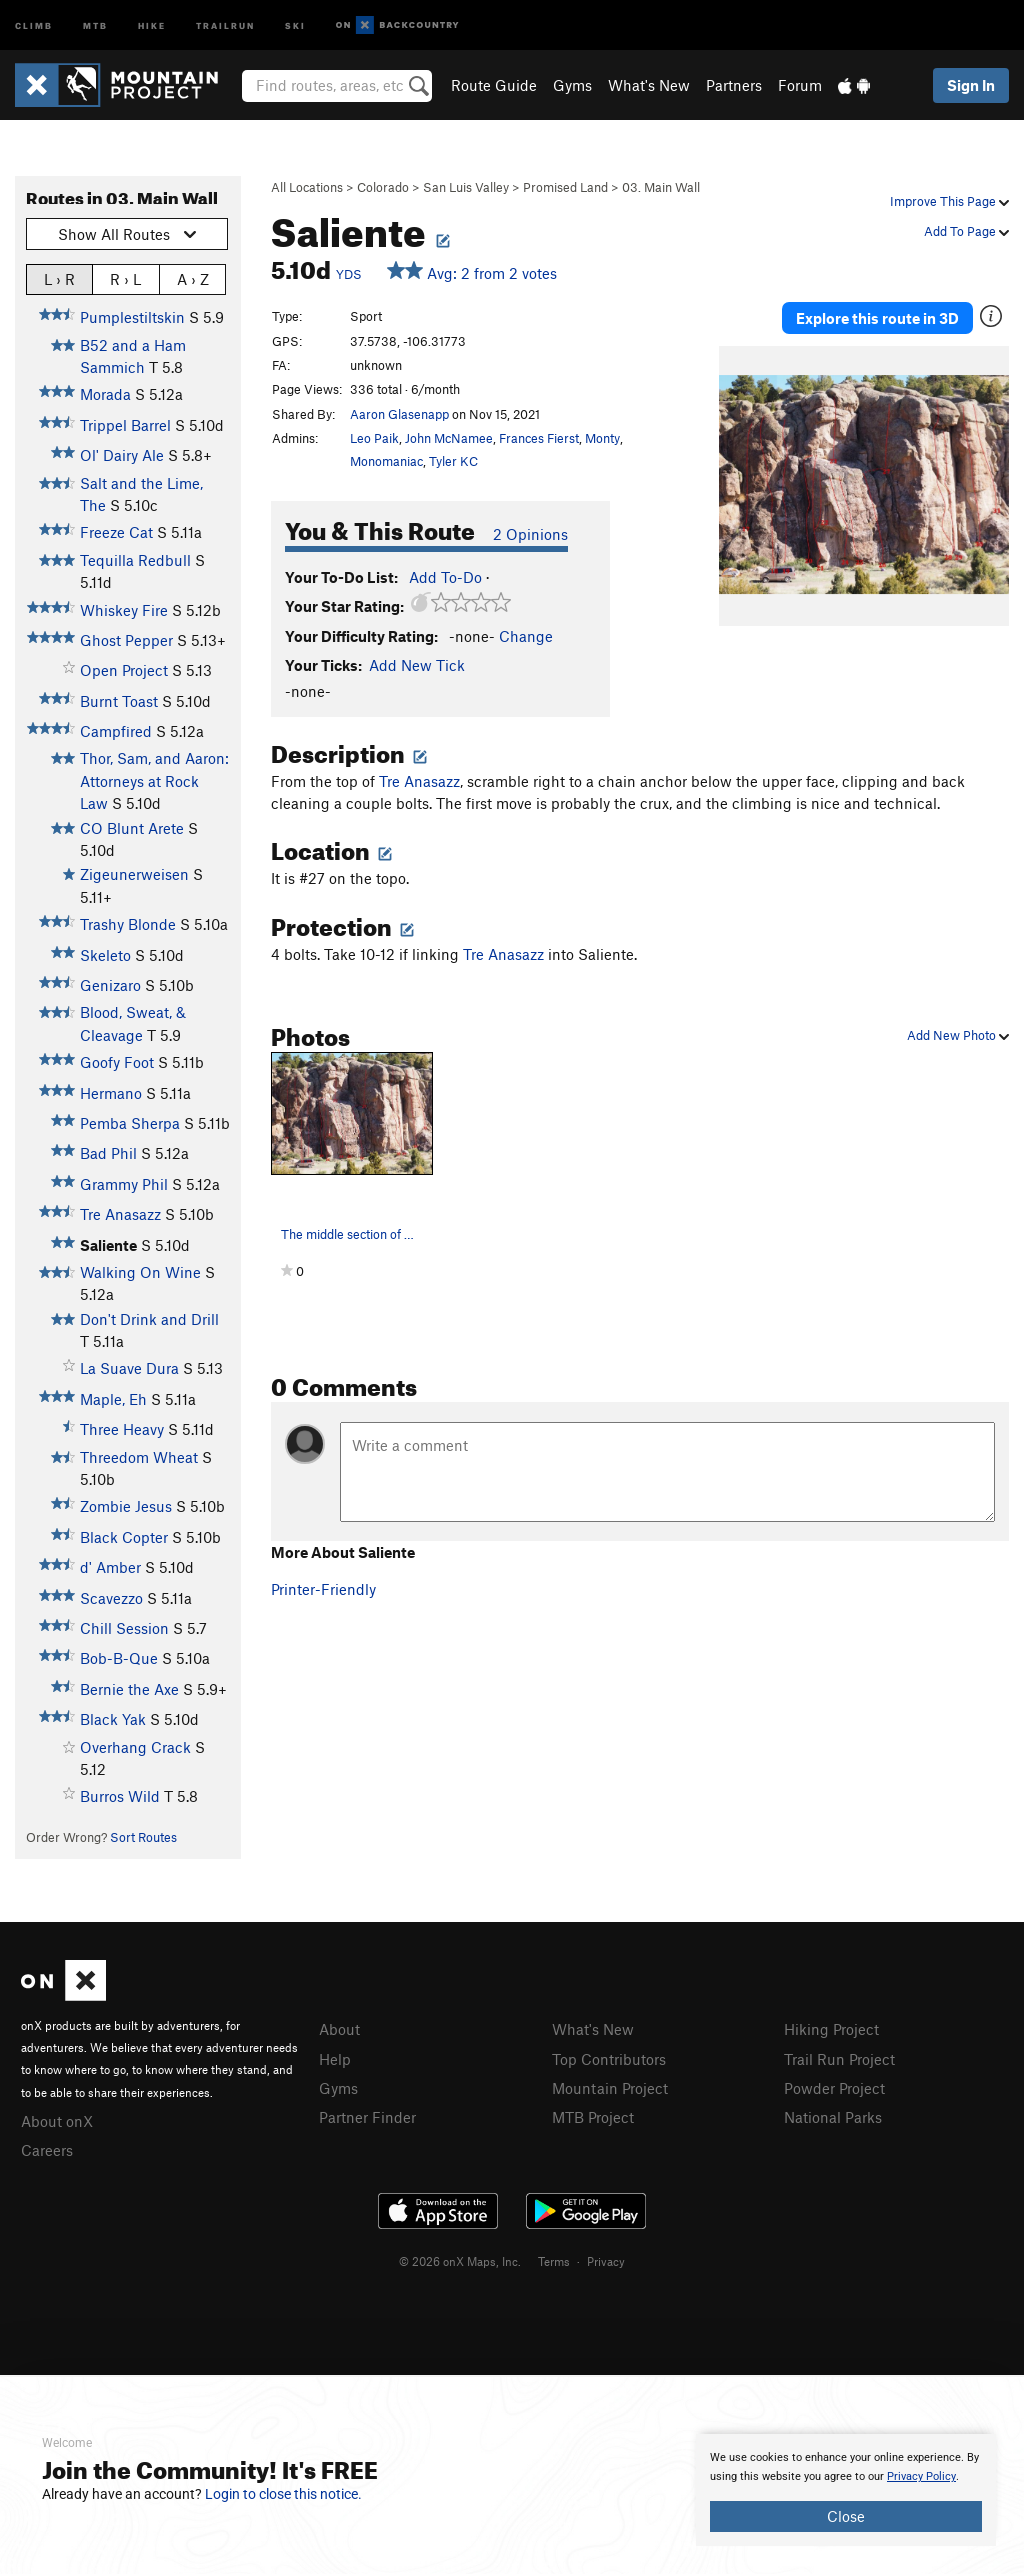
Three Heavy (122, 1429)
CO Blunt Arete (132, 828)
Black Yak (113, 1719)
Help (335, 2059)
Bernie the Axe (129, 1689)
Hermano (111, 1093)
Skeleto (105, 955)
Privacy (606, 2261)
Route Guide (494, 85)
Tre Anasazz (120, 1214)
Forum (800, 85)
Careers (47, 2150)
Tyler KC (453, 461)
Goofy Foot (117, 1062)
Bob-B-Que (119, 1658)
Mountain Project (610, 2088)
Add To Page (966, 231)
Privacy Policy (921, 2476)
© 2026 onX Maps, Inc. (460, 2261)
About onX (57, 2121)
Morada (105, 394)
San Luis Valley (466, 187)
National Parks (833, 2117)
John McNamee (449, 438)
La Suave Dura (129, 1368)
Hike (152, 24)
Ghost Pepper (126, 640)
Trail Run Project (839, 2059)
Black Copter (124, 1537)
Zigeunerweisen (134, 874)
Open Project (124, 670)
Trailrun (225, 24)
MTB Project (593, 2117)
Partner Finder (367, 2117)
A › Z (193, 278)
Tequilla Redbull (135, 560)
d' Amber (110, 1567)
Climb (34, 24)
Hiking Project (831, 2029)
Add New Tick (417, 665)
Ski (295, 24)
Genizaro (110, 985)
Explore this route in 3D (877, 318)
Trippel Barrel (125, 425)
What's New (649, 85)
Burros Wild (120, 1796)
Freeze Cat (116, 532)
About (339, 2029)
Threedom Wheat (139, 1457)
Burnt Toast (119, 701)
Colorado (383, 187)
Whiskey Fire (124, 610)
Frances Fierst (539, 438)
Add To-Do (445, 577)
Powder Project (834, 2088)
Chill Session (124, 1628)
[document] (846, 2490)
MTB (95, 24)
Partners (734, 85)
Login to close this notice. (283, 2494)
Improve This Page (949, 201)
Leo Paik (374, 438)
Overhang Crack (135, 1747)
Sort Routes (143, 1837)
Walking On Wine (140, 1272)
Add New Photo (958, 1035)
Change (526, 636)
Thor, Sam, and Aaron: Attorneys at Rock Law (154, 780)
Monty (602, 438)
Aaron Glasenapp (399, 414)
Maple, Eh (113, 1399)
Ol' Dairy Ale (122, 455)
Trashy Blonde (128, 924)
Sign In (971, 85)
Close (846, 2516)
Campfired (116, 731)
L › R (59, 278)
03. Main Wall (661, 187)
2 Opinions (530, 534)
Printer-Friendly (323, 1589)
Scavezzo (111, 1598)
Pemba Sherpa (130, 1123)
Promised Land (565, 187)
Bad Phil (108, 1153)
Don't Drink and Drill (149, 1319)
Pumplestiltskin (132, 317)
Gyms (572, 85)
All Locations (307, 187)
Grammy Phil (124, 1184)
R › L (125, 278)
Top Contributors (609, 2059)
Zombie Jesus (126, 1506)
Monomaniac (386, 461)
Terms (554, 2261)
